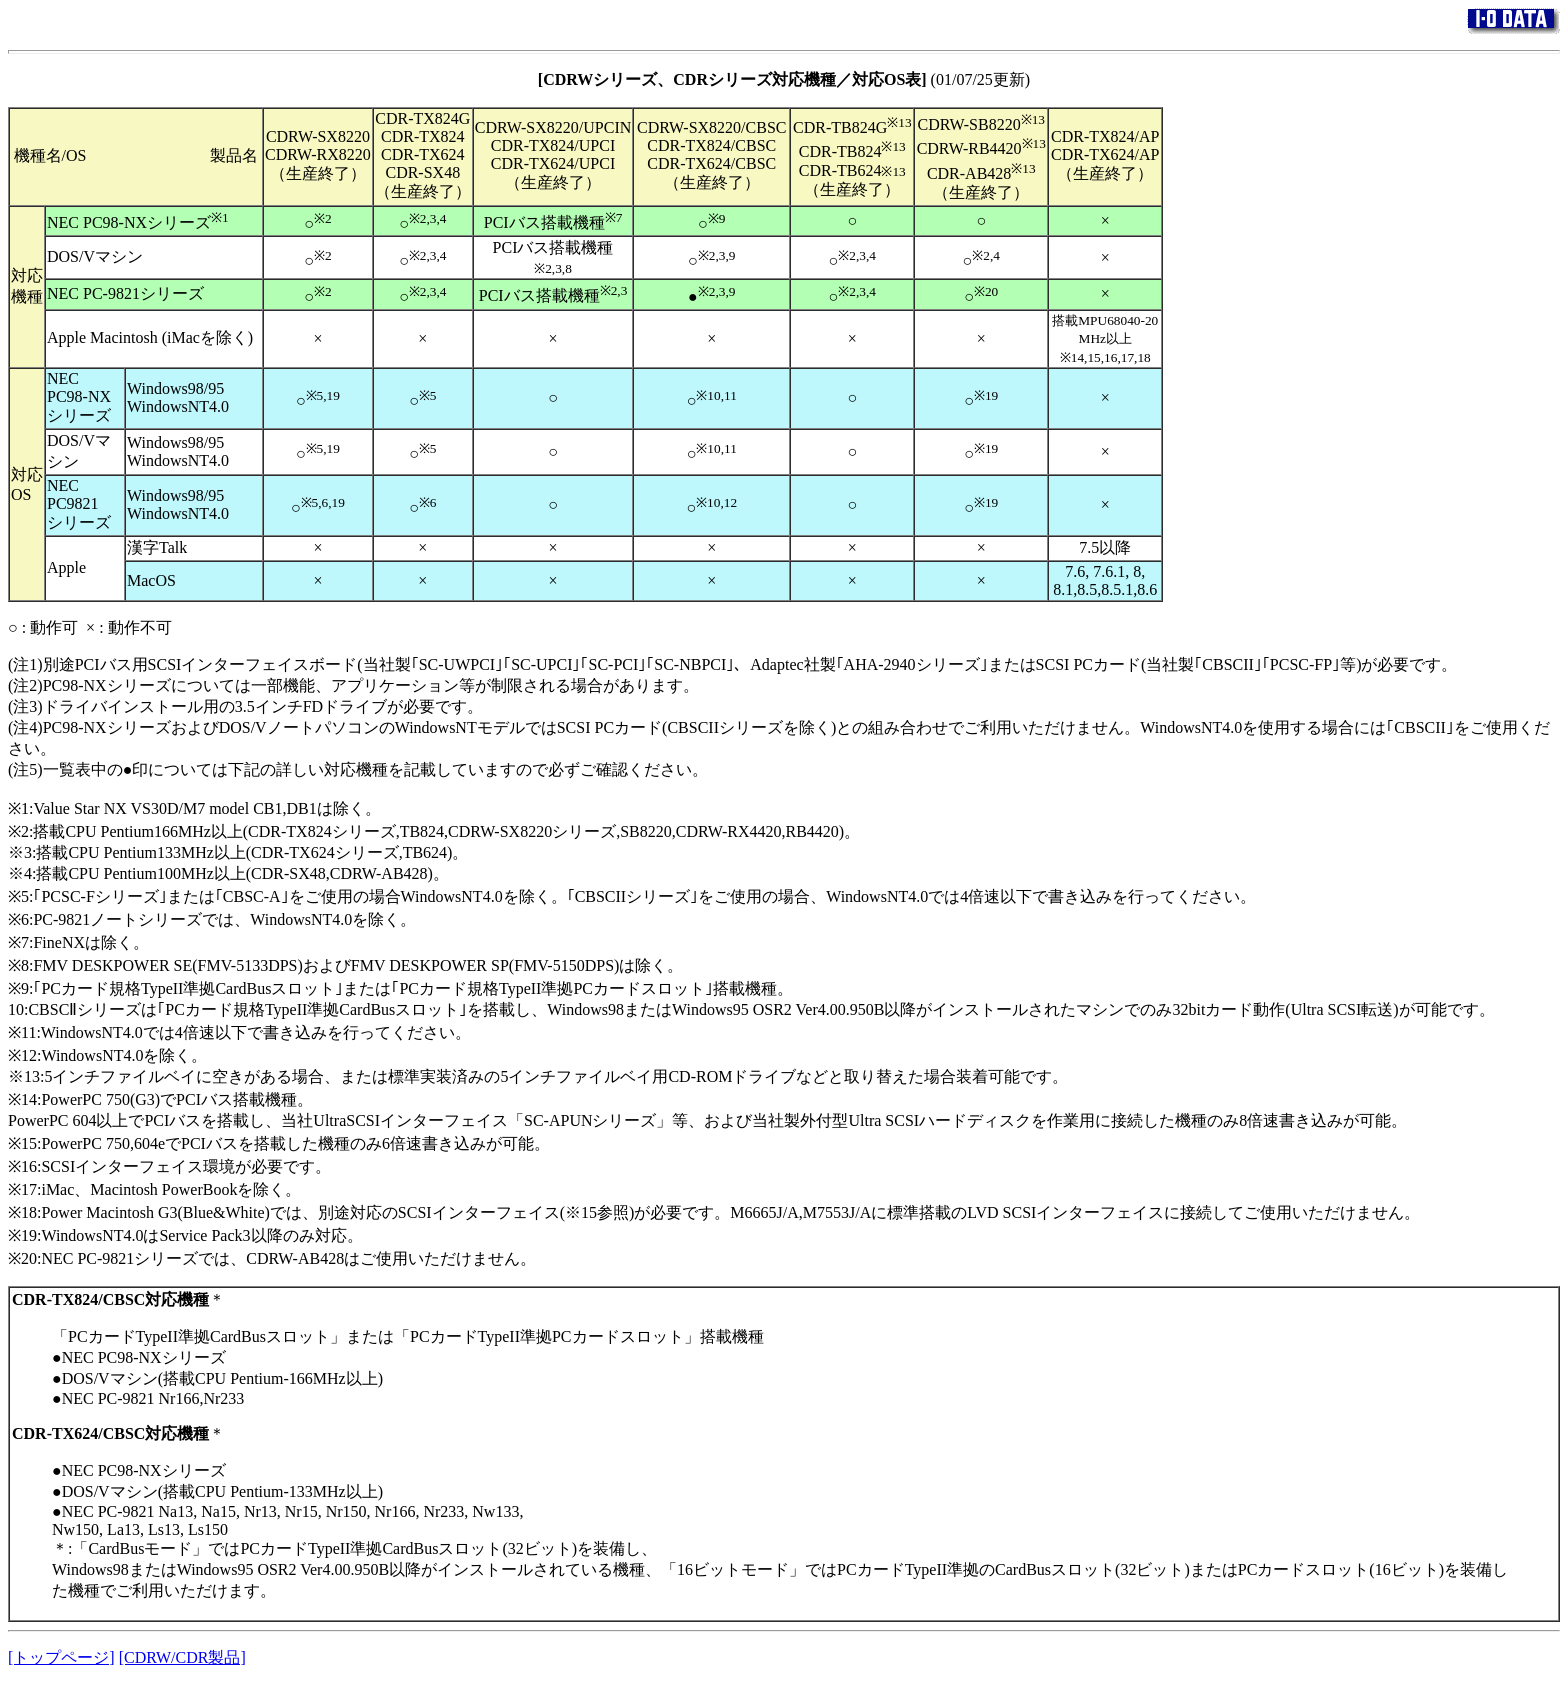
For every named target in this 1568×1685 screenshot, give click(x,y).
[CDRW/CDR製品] (182, 1657)
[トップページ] (61, 1657)
